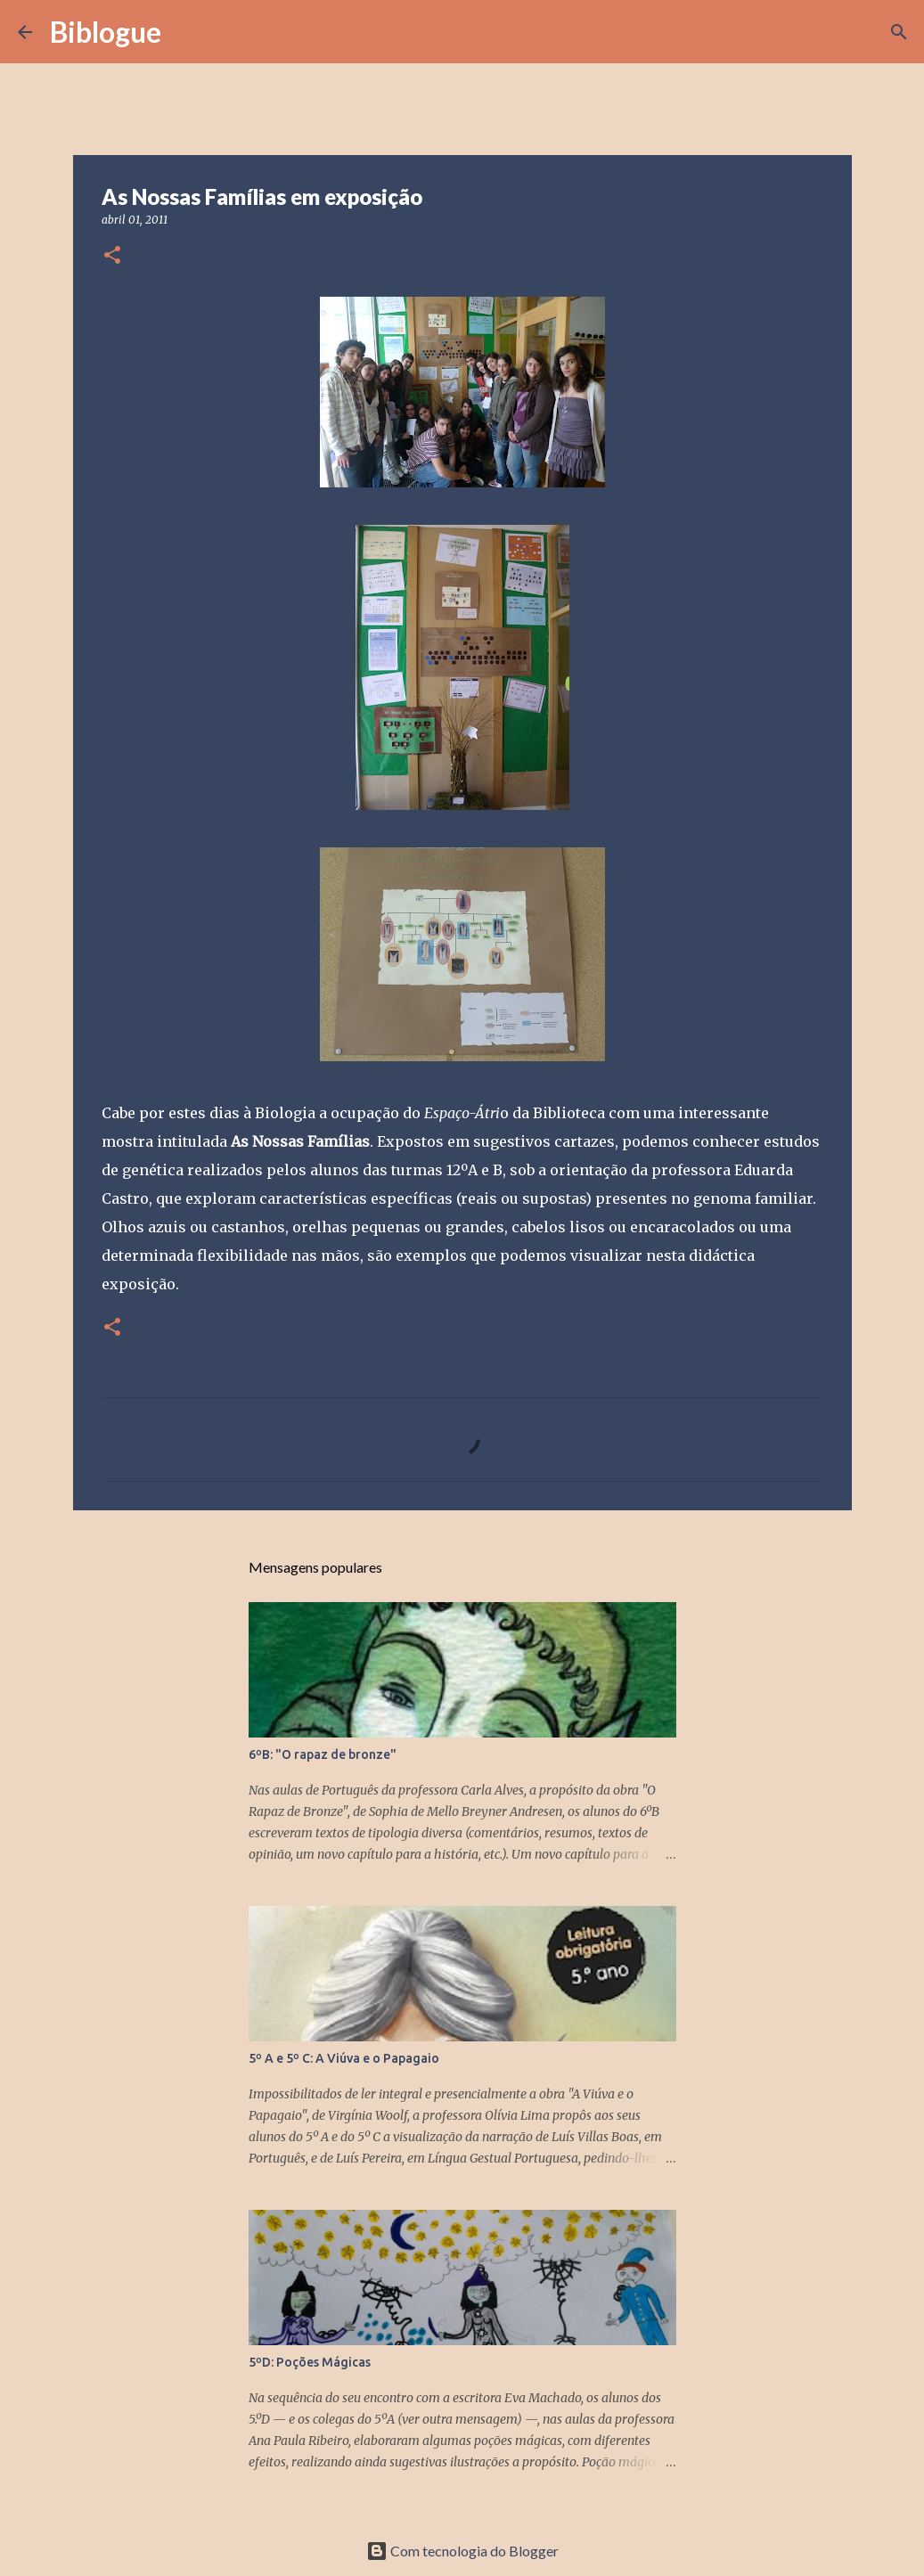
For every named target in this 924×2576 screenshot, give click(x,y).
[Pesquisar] (186, 32)
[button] (112, 256)
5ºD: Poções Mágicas (310, 2362)
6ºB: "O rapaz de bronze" (323, 1754)
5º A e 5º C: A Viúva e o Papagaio (344, 2058)
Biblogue (105, 31)
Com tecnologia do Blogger (462, 2550)
